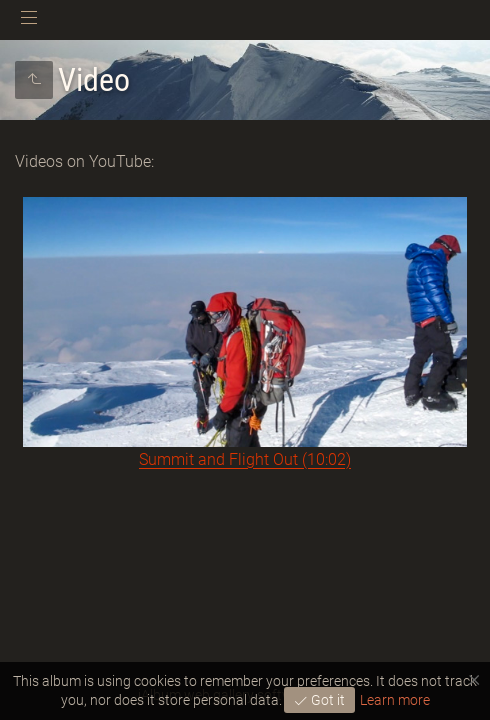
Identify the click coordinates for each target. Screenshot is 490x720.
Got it (326, 700)
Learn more (395, 700)
